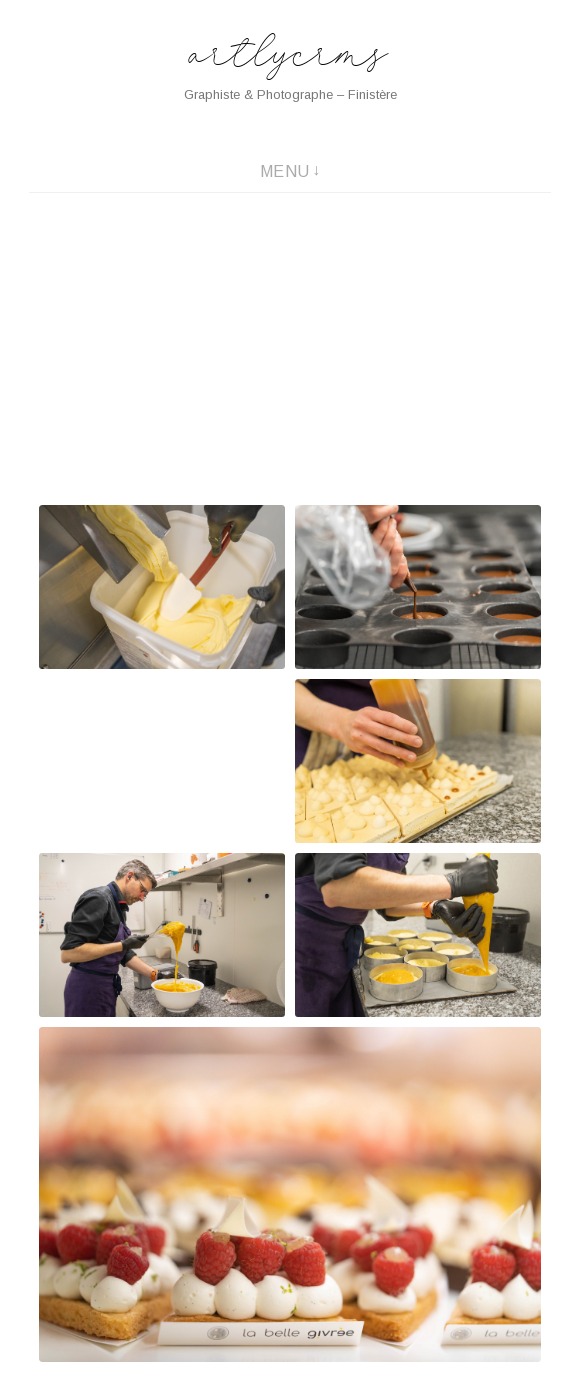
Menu (285, 171)
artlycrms (290, 57)
